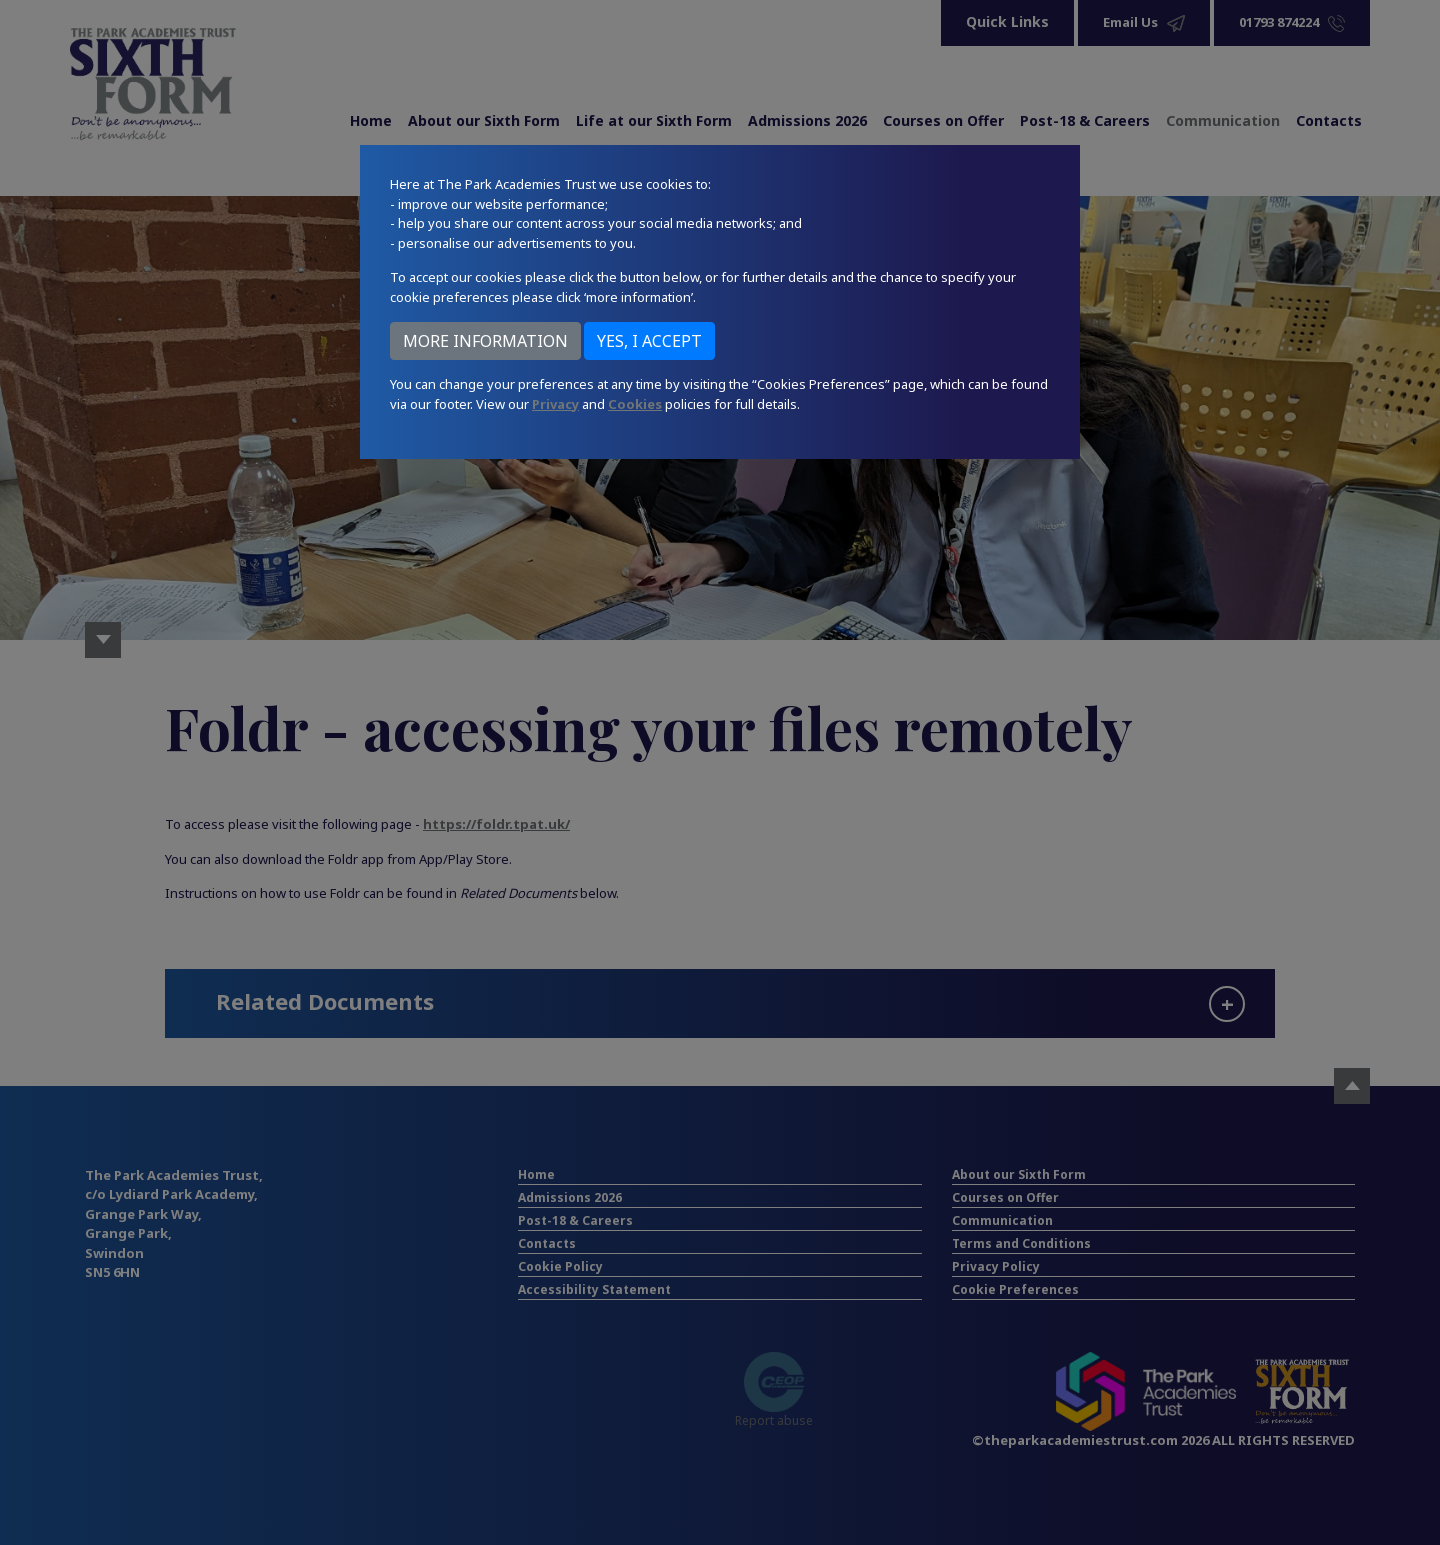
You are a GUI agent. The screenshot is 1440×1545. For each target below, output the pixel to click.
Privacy (555, 404)
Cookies (635, 404)
